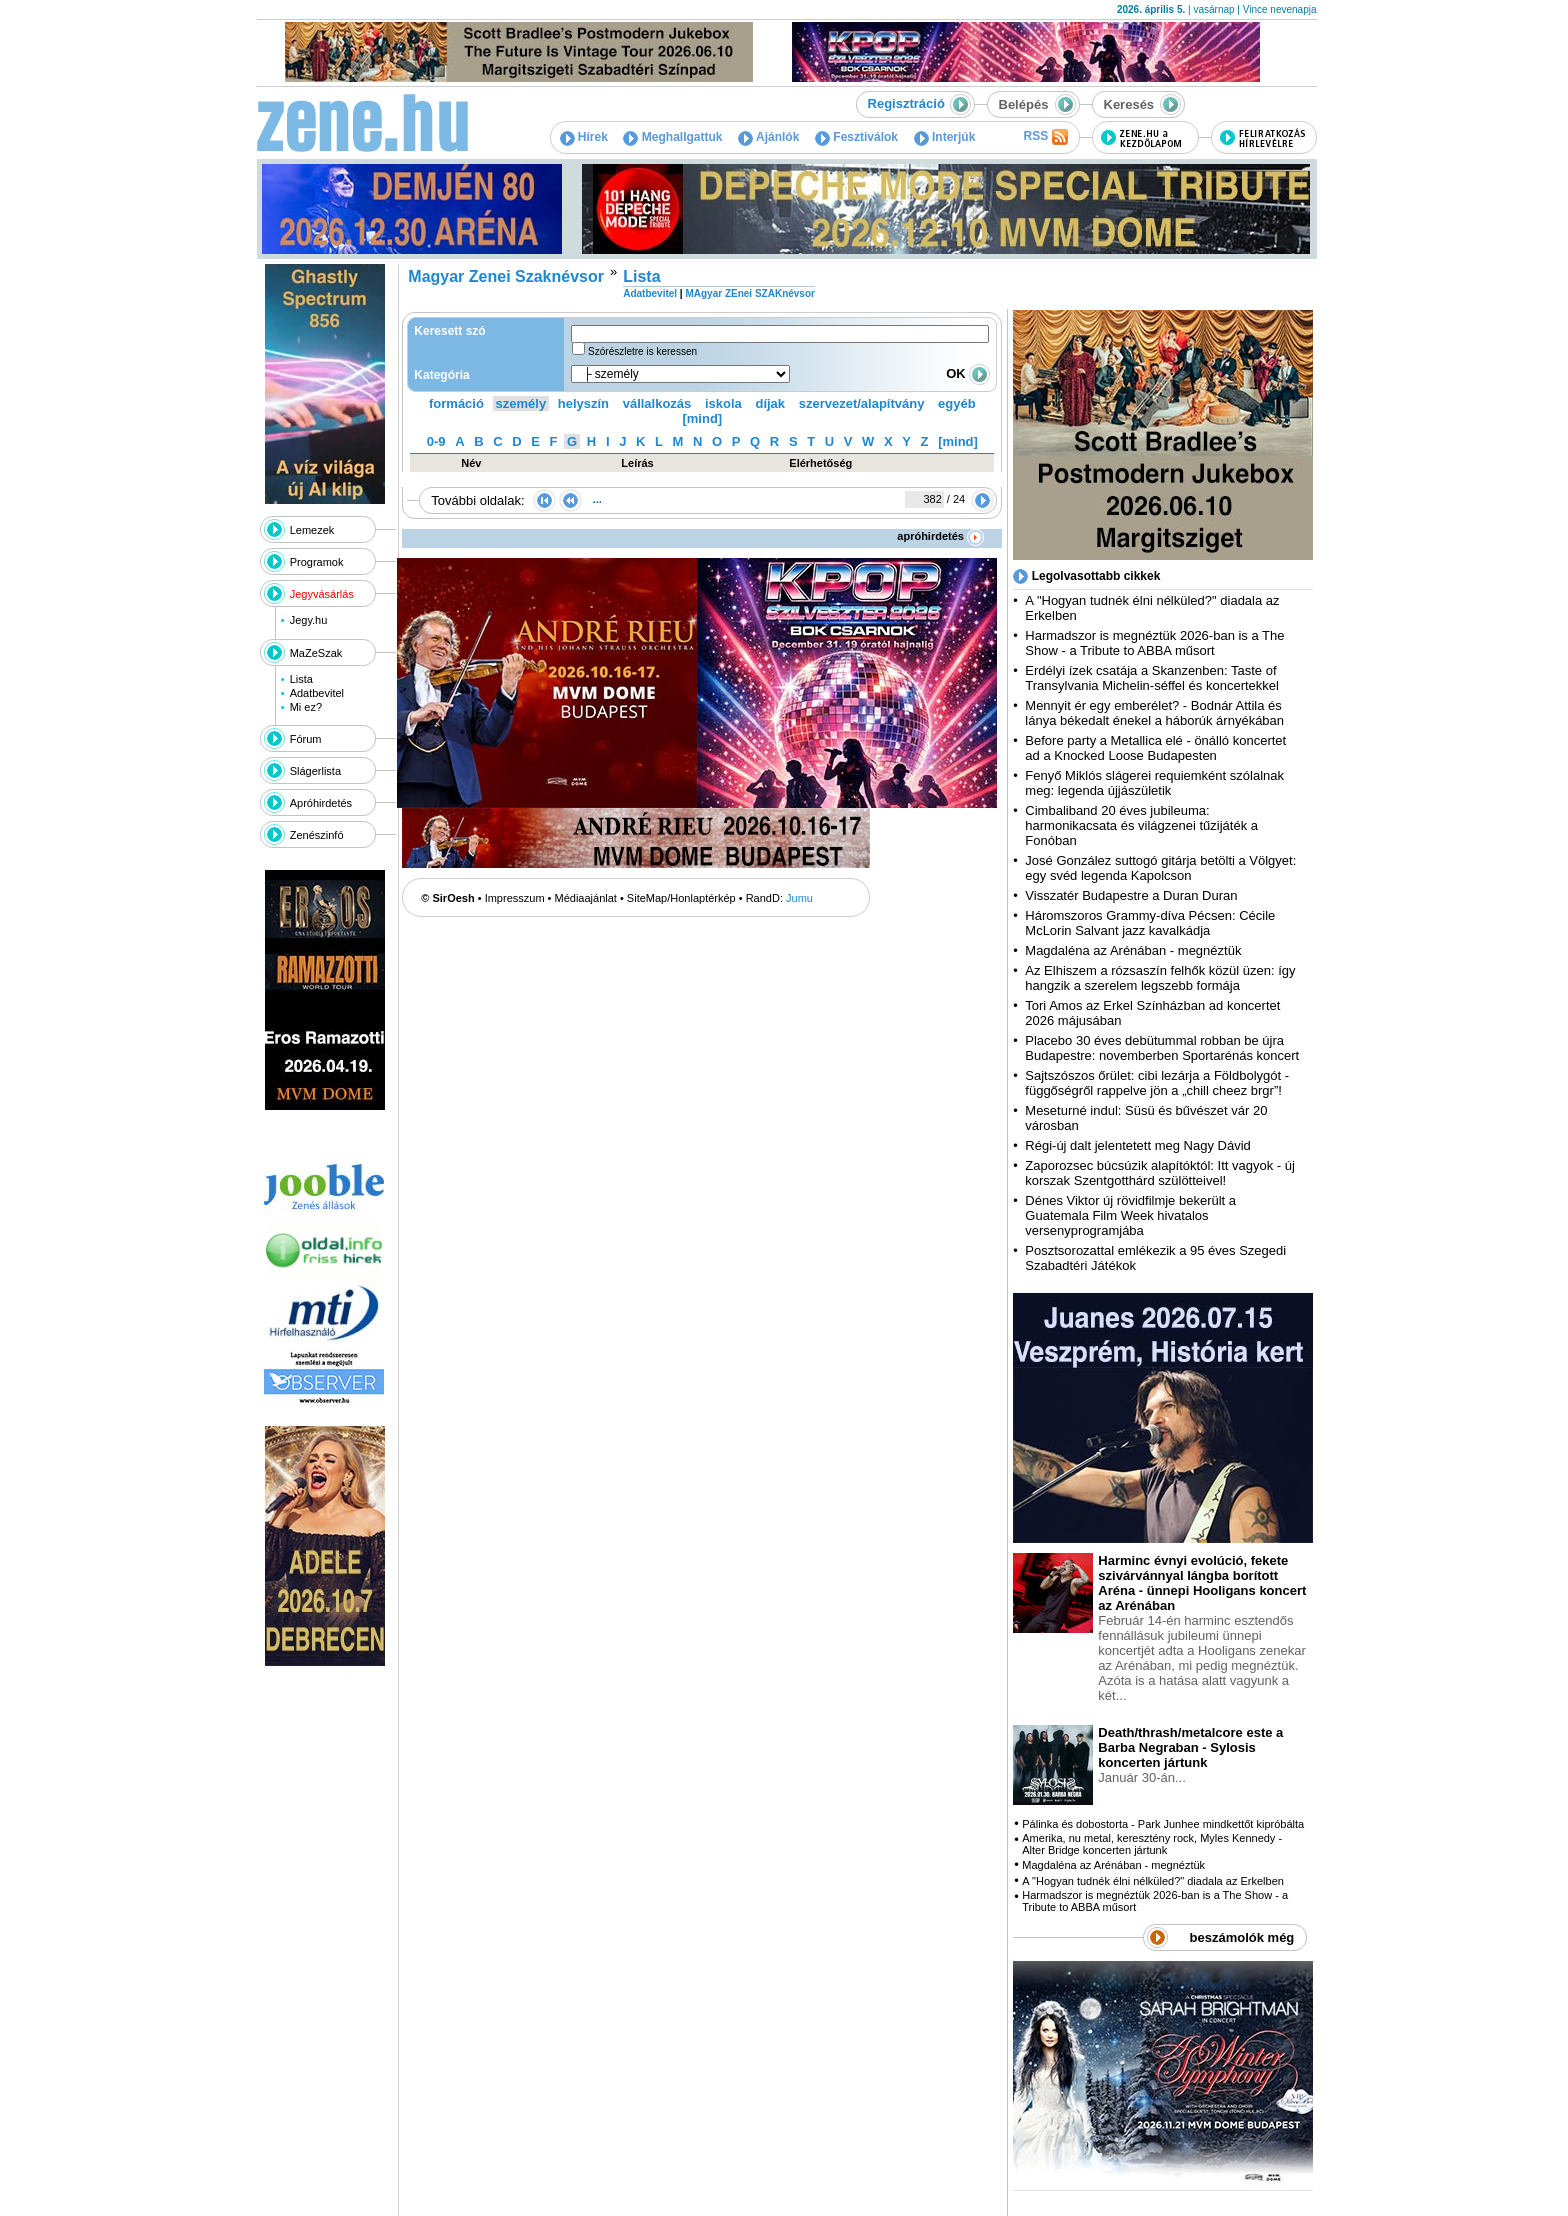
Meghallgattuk (672, 137)
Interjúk (945, 137)
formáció (456, 403)
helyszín (583, 403)
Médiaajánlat (586, 898)
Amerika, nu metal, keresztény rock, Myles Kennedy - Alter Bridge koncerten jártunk (1152, 1844)
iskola (723, 403)
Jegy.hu (309, 620)
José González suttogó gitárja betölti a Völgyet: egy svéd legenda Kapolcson (1160, 868)
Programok (317, 562)
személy (521, 403)
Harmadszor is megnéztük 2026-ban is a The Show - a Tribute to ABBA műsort (1154, 643)
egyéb (957, 403)
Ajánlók (768, 137)
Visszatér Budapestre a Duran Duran (1131, 895)
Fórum (306, 739)
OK (968, 373)
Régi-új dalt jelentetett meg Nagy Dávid (1137, 1145)
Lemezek (312, 530)
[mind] (702, 418)
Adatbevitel (317, 693)
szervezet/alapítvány (862, 403)
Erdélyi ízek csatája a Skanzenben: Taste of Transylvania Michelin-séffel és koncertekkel (1152, 678)
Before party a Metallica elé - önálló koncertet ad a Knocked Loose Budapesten (1155, 748)
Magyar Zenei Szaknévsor (506, 276)
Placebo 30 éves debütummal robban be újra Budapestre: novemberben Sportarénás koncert (1162, 1048)
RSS (1045, 137)
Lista (301, 679)
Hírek (584, 137)
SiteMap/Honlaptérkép (681, 898)
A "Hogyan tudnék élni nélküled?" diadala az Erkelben (1153, 1881)
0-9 (436, 441)
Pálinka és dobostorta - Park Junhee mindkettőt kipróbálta (1163, 1824)
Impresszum (515, 898)
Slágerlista (315, 771)
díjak (770, 403)
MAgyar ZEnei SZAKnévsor (749, 293)
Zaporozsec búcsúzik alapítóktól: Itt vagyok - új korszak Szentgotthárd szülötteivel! (1160, 1173)
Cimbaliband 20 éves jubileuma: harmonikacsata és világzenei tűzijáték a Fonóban (1141, 825)
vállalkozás (657, 403)
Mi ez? (306, 707)
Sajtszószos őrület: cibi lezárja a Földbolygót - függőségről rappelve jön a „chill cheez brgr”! (1157, 1083)
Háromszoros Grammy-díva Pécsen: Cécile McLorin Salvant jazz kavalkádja (1150, 923)
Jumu (799, 898)
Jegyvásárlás (322, 594)
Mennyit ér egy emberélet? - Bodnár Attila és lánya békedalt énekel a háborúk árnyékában (1154, 713)
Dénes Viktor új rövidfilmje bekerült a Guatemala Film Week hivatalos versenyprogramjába (1130, 1215)
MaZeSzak (316, 653)
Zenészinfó (317, 835)
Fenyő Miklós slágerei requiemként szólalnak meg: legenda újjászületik (1154, 783)
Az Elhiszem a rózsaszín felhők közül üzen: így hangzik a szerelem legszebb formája (1160, 978)
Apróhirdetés (321, 803)
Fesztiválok (856, 137)
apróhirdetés (940, 536)
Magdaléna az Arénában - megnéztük (1133, 950)
